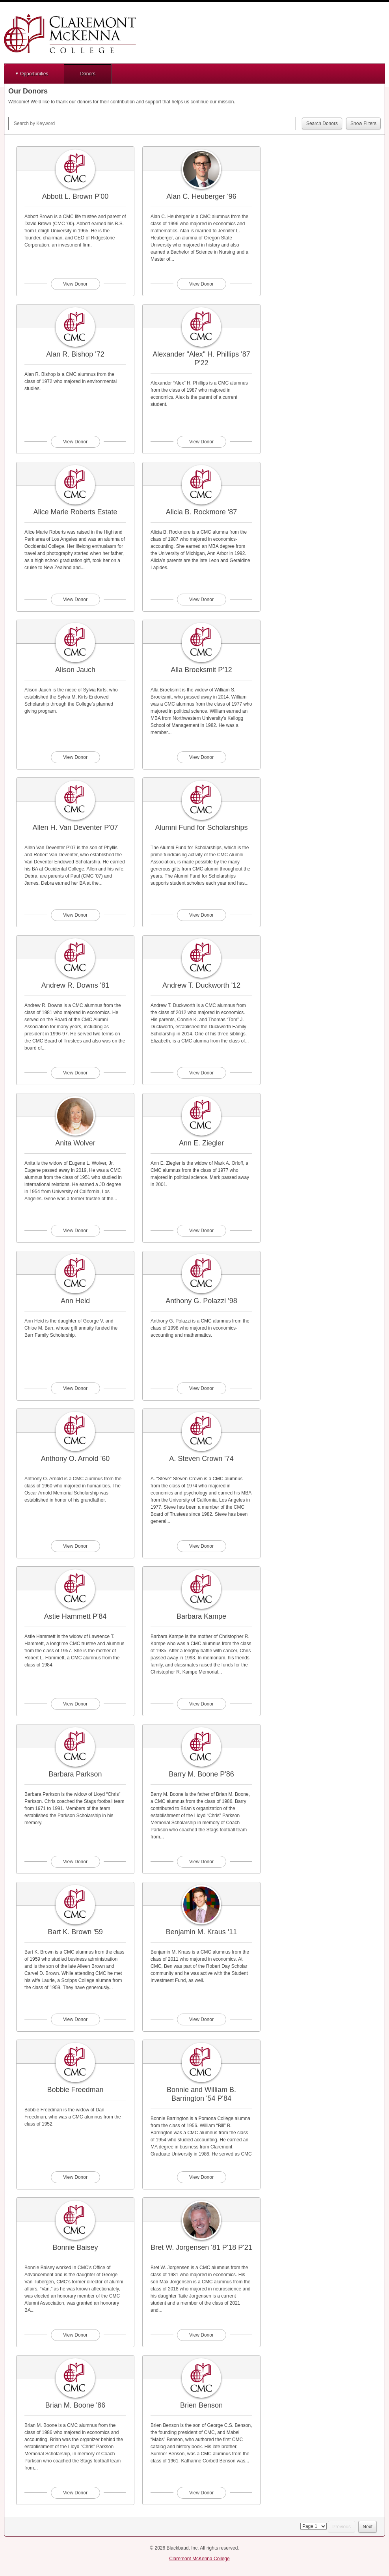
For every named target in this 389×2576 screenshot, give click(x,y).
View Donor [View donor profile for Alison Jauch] (75, 757)
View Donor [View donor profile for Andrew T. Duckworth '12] (201, 1073)
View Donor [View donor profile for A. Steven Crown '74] (201, 1546)
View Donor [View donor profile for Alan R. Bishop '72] (75, 442)
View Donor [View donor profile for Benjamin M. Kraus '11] (201, 2019)
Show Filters (363, 123)
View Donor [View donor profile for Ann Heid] (75, 1388)
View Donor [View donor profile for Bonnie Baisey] (75, 2335)
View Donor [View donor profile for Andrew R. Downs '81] (75, 1073)
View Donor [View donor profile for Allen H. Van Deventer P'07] (75, 915)
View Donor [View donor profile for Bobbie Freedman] (75, 2177)
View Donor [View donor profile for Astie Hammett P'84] (75, 1704)
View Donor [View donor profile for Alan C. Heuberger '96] (201, 284)
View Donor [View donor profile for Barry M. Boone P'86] (201, 1861)
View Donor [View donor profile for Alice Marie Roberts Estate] (75, 599)
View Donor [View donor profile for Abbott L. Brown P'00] (75, 284)
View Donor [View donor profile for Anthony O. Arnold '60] (75, 1546)
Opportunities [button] (34, 74)
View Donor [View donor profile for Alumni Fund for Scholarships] (201, 915)
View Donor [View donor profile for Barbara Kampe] (201, 1704)
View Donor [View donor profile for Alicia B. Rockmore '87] (201, 599)
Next (367, 2526)
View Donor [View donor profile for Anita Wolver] (75, 1230)
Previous (341, 2526)
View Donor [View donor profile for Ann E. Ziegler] (201, 1230)
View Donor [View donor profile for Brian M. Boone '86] (75, 2493)
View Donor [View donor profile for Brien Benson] (201, 2493)
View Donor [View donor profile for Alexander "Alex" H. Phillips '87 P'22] (201, 442)
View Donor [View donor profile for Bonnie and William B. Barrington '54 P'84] (201, 2177)
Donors (87, 74)
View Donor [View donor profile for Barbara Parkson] (75, 1861)
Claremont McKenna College (199, 2558)
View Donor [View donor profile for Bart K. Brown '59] (75, 2019)
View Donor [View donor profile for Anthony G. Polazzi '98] (201, 1388)
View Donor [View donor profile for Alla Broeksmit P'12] (201, 757)
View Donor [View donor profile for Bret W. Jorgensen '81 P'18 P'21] (201, 2335)
